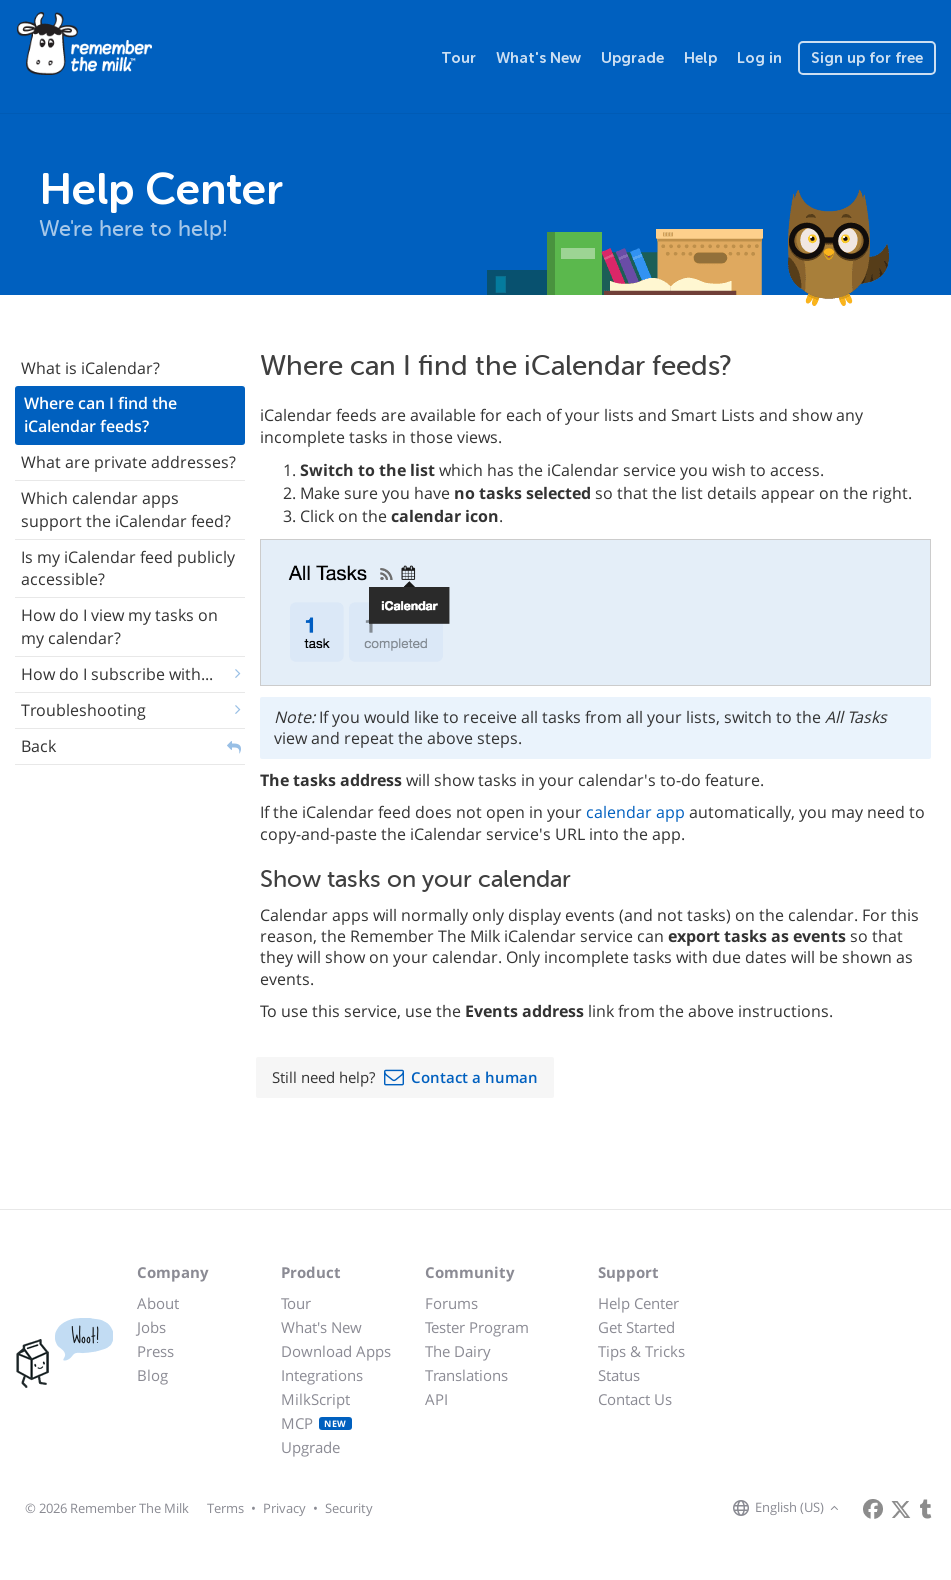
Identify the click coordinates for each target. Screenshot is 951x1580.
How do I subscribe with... (117, 674)
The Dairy (458, 1351)
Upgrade (632, 58)
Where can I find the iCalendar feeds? (100, 414)
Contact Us (635, 1399)
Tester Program (477, 1327)
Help (700, 58)
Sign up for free (867, 58)
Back (38, 746)
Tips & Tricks (641, 1351)
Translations (466, 1375)
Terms (225, 1508)
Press (155, 1351)
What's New (538, 58)
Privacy (284, 1508)
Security (349, 1508)
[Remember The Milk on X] (901, 1509)
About (158, 1303)
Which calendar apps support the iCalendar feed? (126, 509)
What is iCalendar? (90, 368)
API (436, 1399)
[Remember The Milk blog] (926, 1509)
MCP (316, 1423)
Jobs (151, 1327)
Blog (152, 1375)
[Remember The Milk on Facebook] (873, 1509)
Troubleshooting (83, 710)
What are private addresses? (128, 462)
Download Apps (336, 1351)
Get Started (636, 1327)
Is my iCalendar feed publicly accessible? (128, 568)
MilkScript (315, 1399)
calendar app (635, 812)
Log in (759, 58)
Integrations (322, 1375)
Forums (451, 1303)
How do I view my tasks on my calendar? (119, 626)
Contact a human (474, 1077)
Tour (458, 58)
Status (619, 1375)
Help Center (638, 1303)
